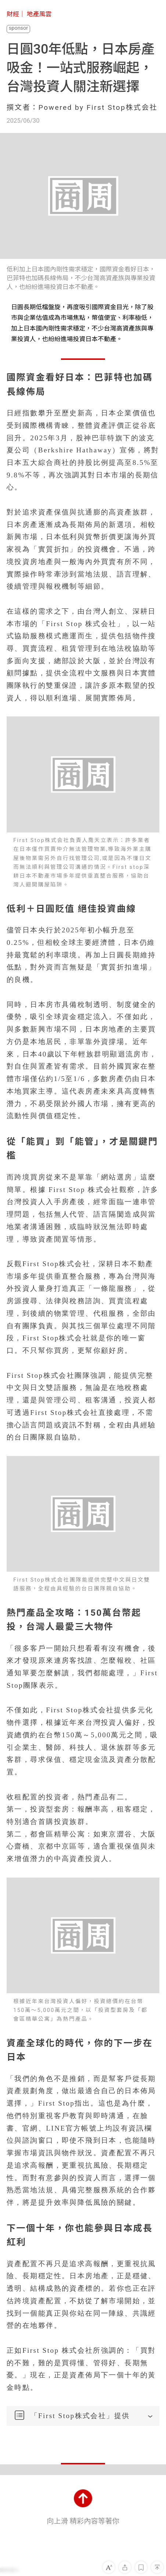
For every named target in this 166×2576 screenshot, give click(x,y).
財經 (13, 14)
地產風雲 (39, 14)
